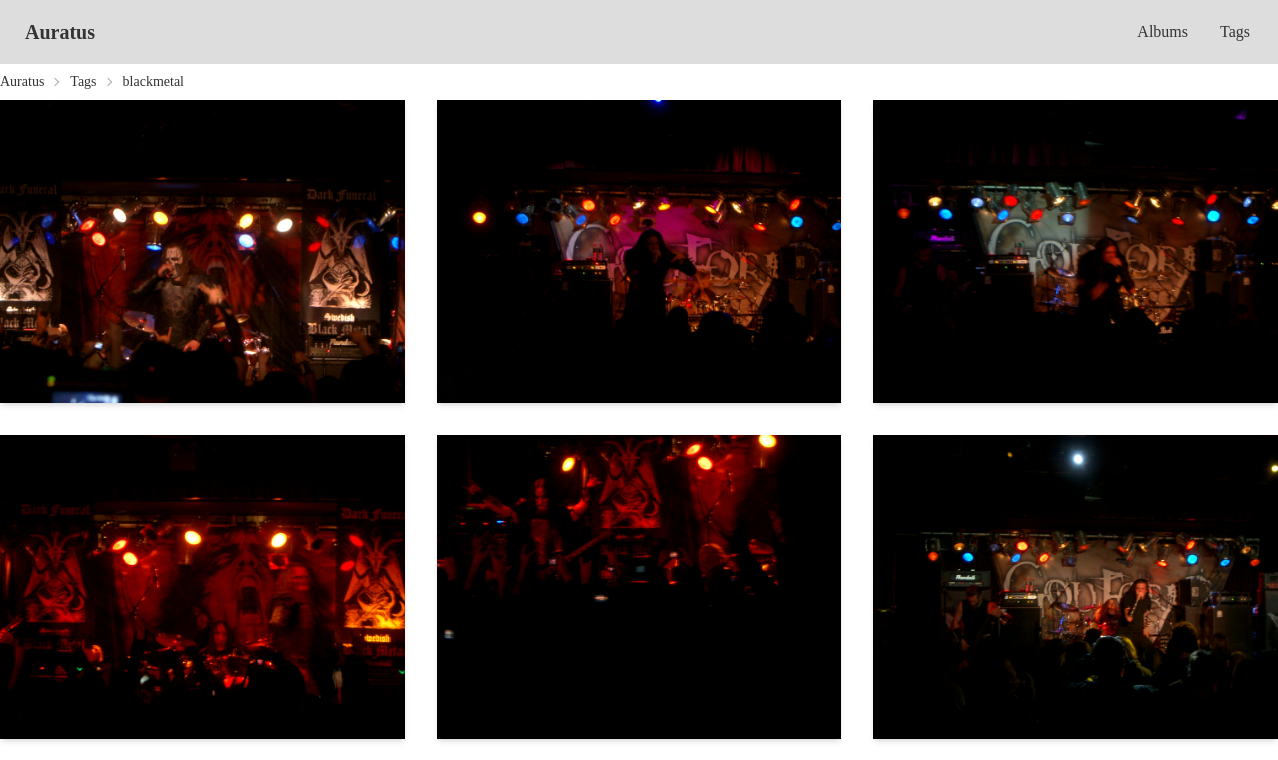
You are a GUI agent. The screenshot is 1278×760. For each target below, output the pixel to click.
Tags (1235, 31)
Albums (1162, 31)
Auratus (60, 32)
